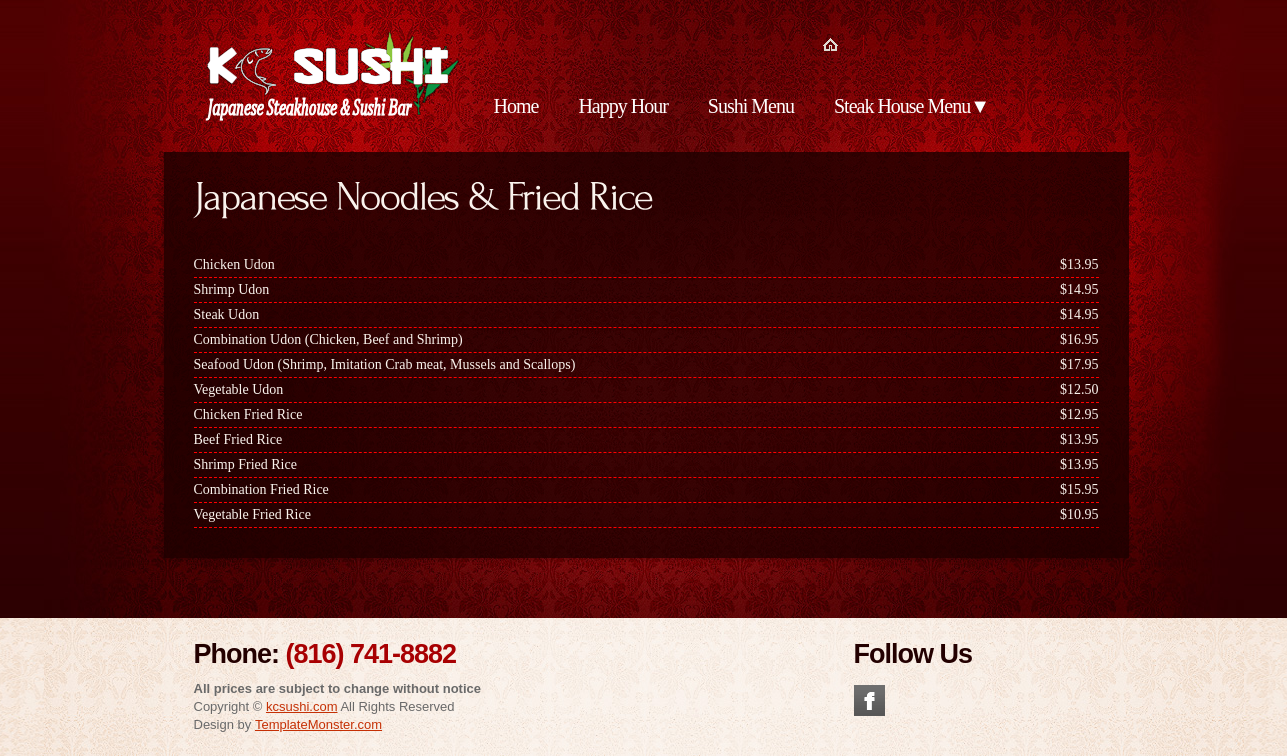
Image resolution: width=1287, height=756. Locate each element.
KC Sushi (329, 78)
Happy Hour (622, 106)
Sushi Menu (751, 106)
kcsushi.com (302, 706)
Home (516, 106)
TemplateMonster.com (318, 724)
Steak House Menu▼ (911, 106)
